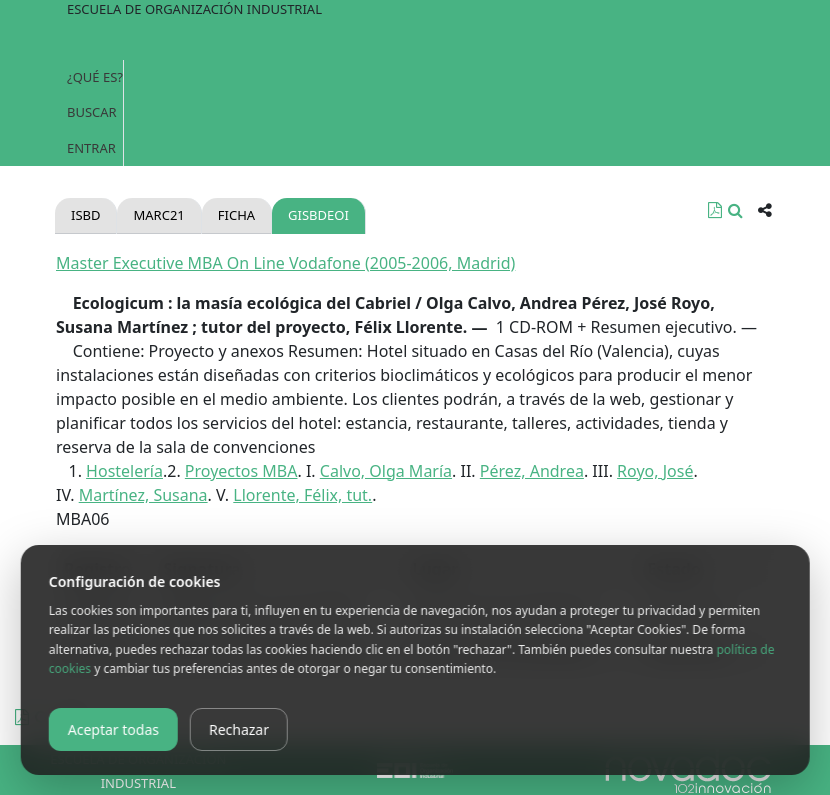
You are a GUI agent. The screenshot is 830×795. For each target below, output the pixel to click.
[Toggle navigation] (415, 40)
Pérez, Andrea (532, 471)
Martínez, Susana (143, 495)
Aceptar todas (113, 729)
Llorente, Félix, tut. (302, 495)
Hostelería (124, 471)
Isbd (85, 215)
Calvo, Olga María (386, 471)
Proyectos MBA (241, 471)
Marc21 (158, 215)
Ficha (236, 215)
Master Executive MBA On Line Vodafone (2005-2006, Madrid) (285, 263)
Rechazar (239, 729)
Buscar (92, 112)
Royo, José (655, 471)
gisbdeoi (318, 215)
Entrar (91, 148)
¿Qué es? (95, 77)
